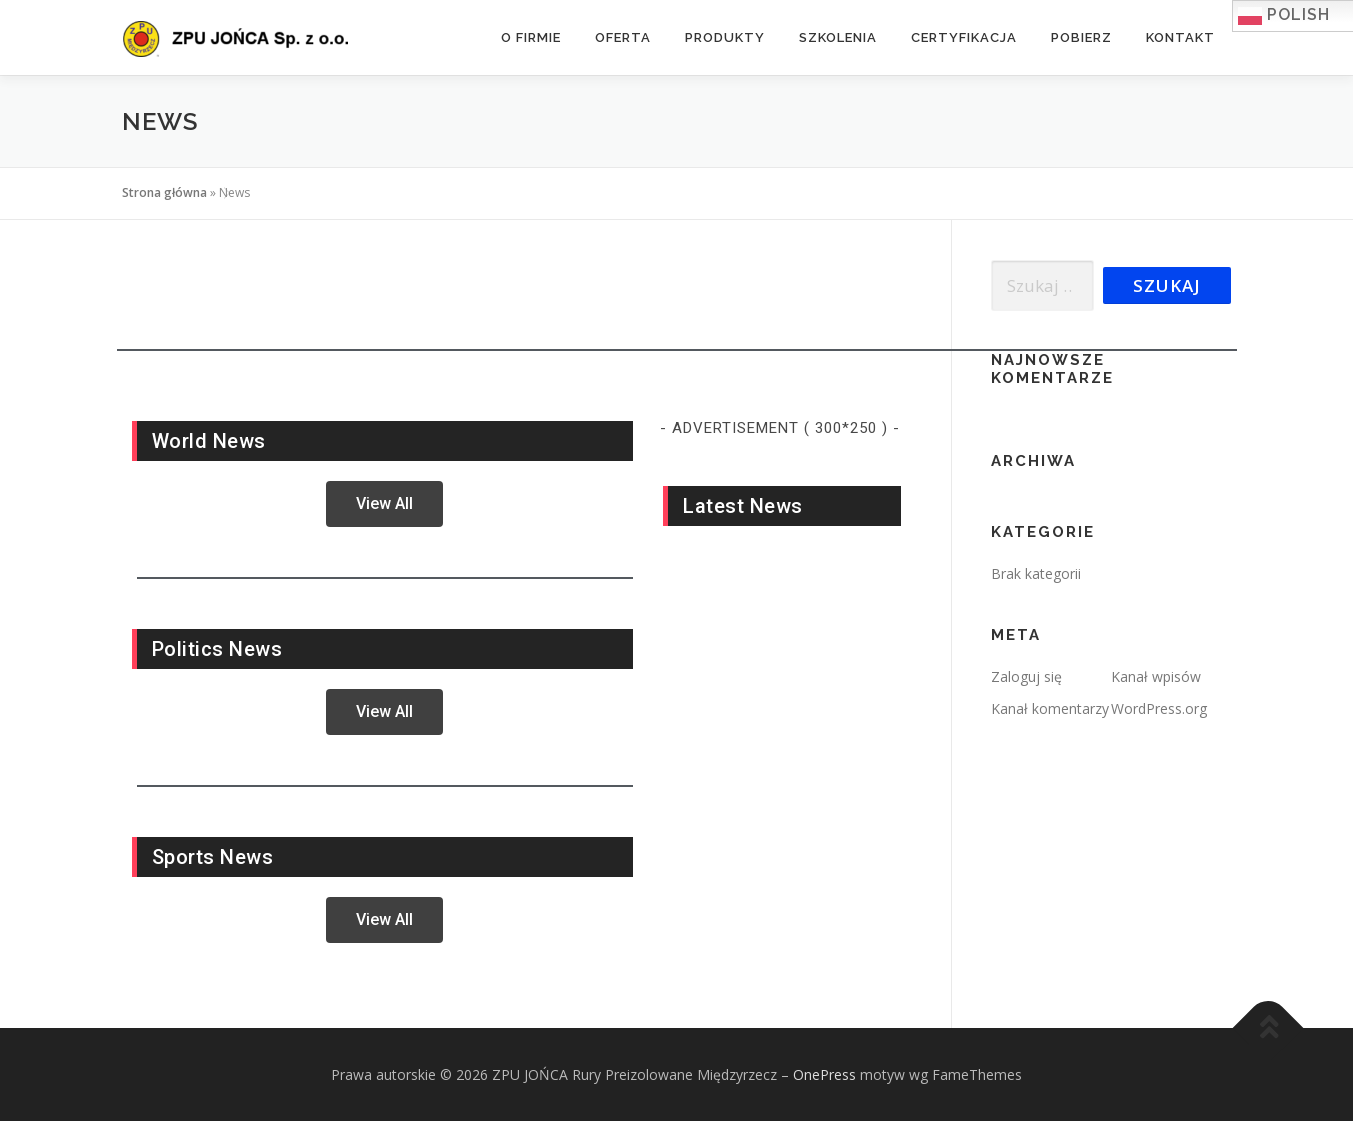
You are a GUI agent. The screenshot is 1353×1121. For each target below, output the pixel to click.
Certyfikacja (964, 37)
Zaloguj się (1026, 676)
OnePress (824, 1074)
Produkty (725, 37)
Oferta (623, 37)
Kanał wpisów (1156, 676)
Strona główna (164, 192)
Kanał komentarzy (1050, 708)
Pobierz (1081, 37)
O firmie (531, 37)
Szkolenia (838, 37)
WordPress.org (1159, 708)
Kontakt (1180, 37)
